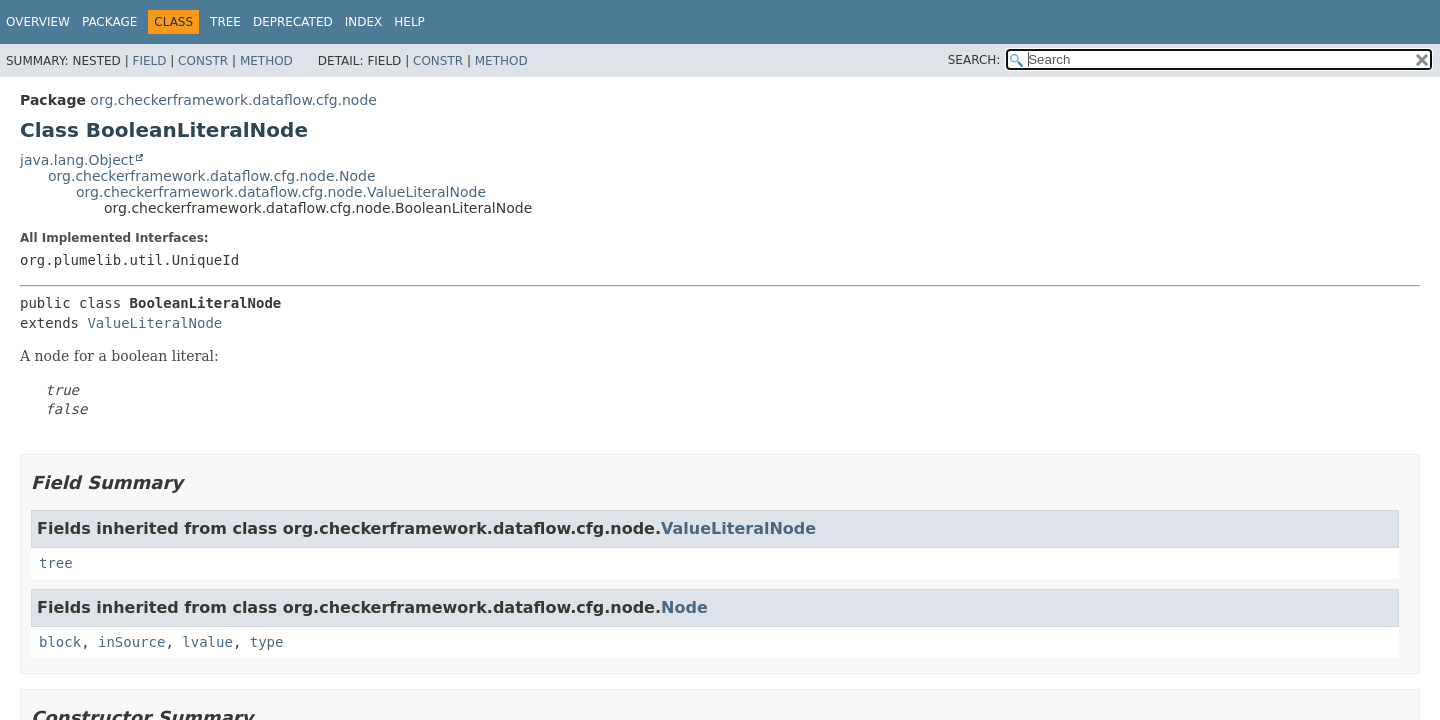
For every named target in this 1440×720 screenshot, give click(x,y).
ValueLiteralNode (154, 323)
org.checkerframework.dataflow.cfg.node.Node (212, 176)
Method (266, 61)
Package (109, 22)
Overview (38, 22)
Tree (225, 22)
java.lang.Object (77, 160)
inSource (131, 642)
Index (364, 22)
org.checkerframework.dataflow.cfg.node (233, 100)
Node (684, 607)
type (267, 642)
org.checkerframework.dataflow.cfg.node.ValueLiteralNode (281, 192)
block (60, 642)
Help (409, 22)
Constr (203, 61)
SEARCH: (974, 60)
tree (56, 563)
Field (149, 61)
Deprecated (293, 22)
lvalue (207, 642)
